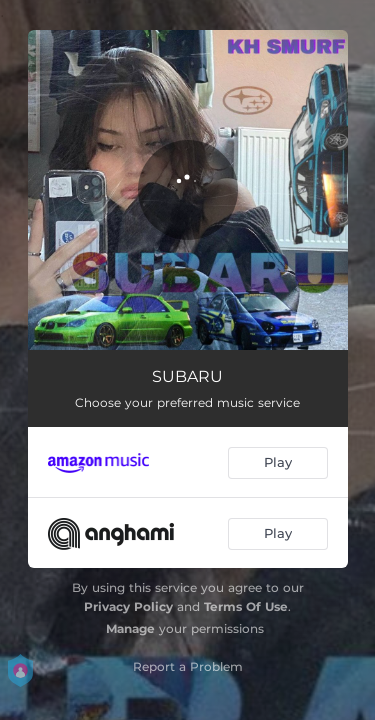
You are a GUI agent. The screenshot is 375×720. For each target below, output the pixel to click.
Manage (130, 628)
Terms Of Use (246, 606)
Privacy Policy (128, 606)
